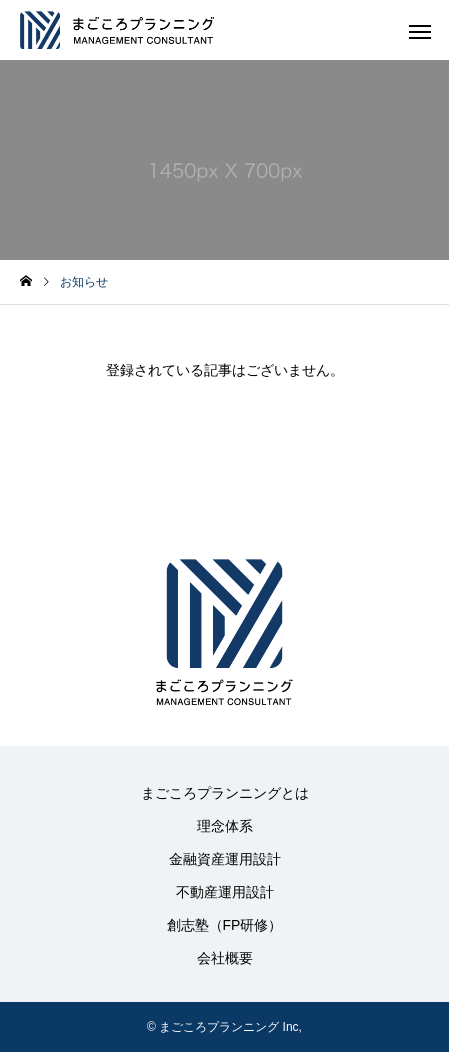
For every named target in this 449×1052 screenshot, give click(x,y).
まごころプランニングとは (225, 793)
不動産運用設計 (225, 892)
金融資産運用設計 (225, 859)
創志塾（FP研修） (225, 925)
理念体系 (225, 826)
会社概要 (225, 958)
